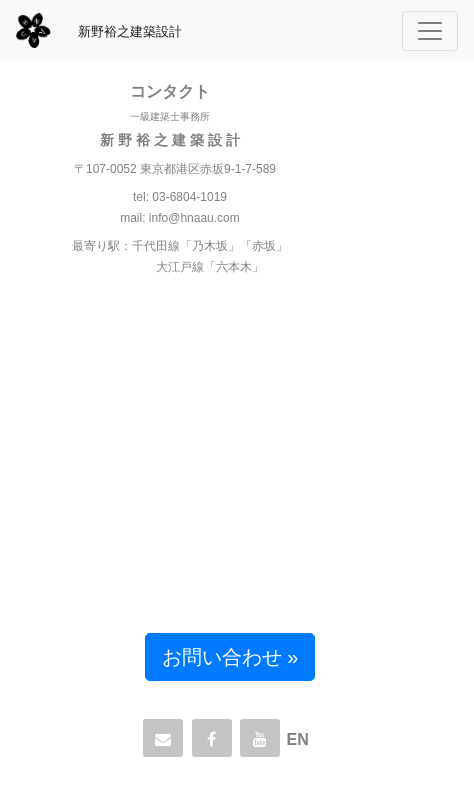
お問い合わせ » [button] (230, 657)
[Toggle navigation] (430, 31)
